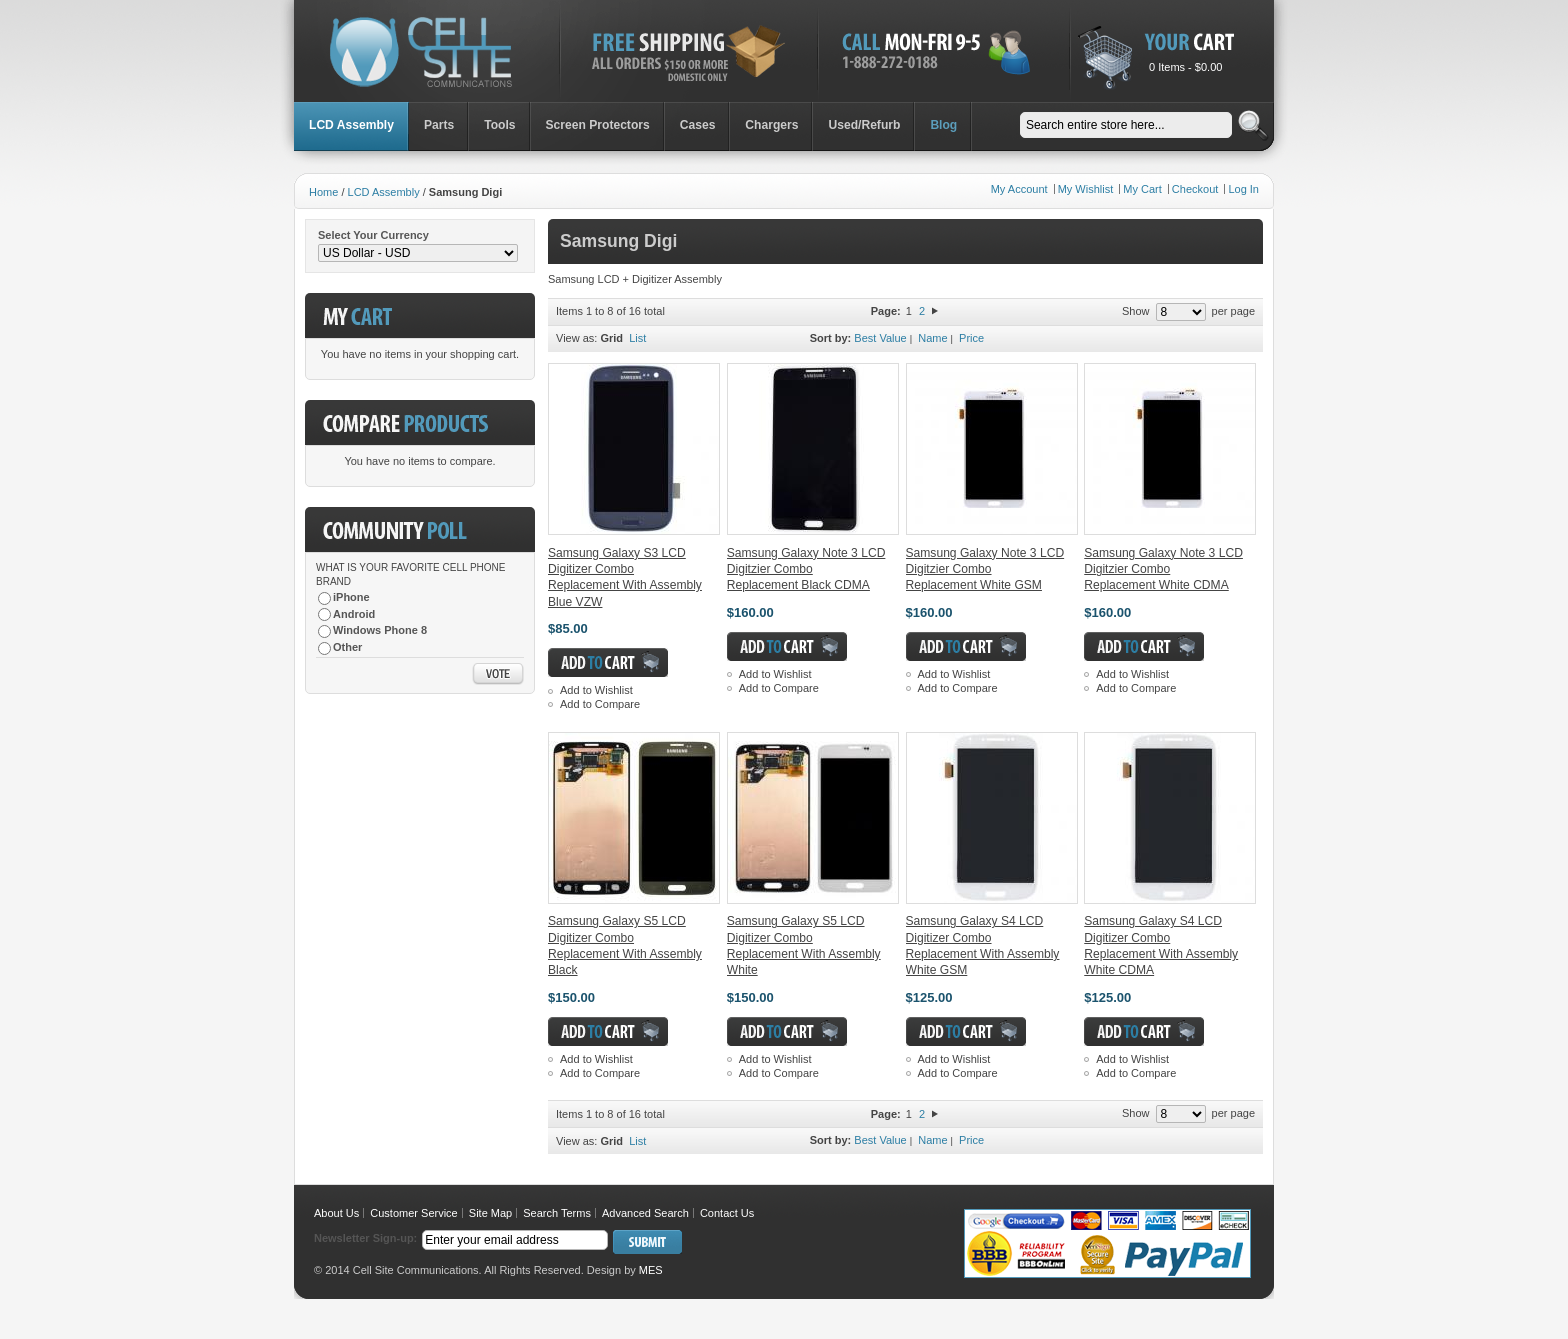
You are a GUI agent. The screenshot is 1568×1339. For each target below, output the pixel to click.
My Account (1019, 189)
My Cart (1142, 189)
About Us (336, 1213)
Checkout (1195, 189)
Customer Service (413, 1213)
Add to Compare (600, 704)
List (637, 338)
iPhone (351, 597)
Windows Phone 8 (380, 630)
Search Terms (557, 1213)
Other (347, 647)
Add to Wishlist (596, 690)
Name (932, 338)
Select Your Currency (373, 235)
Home (323, 192)
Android (354, 614)
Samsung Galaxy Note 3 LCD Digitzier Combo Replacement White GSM (985, 569)
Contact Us (727, 1213)
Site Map (490, 1213)
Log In (1243, 189)
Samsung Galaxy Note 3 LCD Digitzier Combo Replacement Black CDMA (806, 569)
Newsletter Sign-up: (365, 1238)
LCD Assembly (384, 192)
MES (651, 1270)
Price (971, 338)
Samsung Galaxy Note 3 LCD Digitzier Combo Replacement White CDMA (1163, 569)
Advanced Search (645, 1213)
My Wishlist (1086, 189)
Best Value (880, 338)
